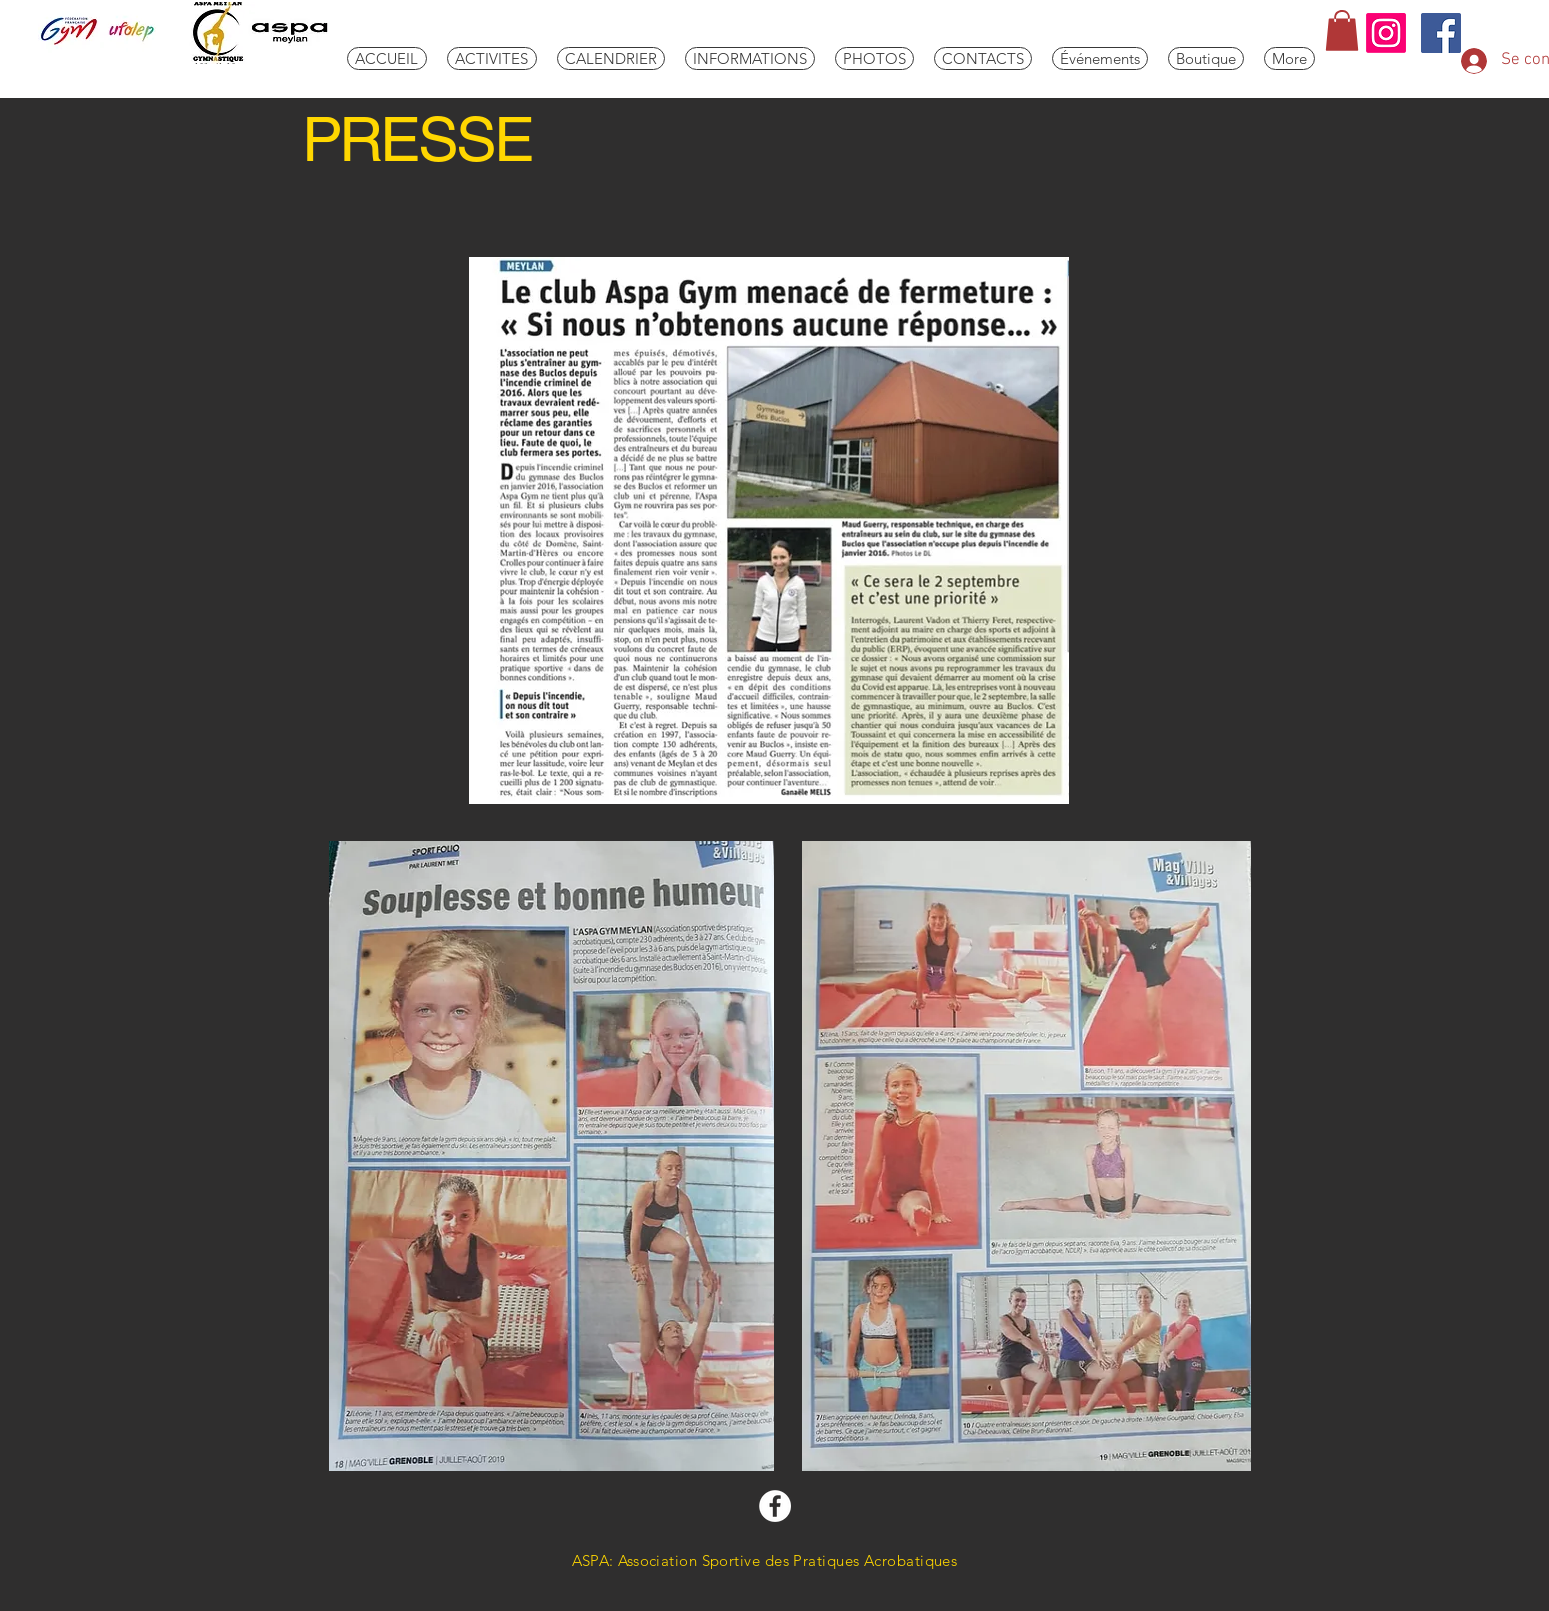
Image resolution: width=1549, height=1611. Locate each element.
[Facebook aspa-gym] (775, 1506)
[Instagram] (1386, 33)
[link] (1342, 30)
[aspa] (1441, 33)
